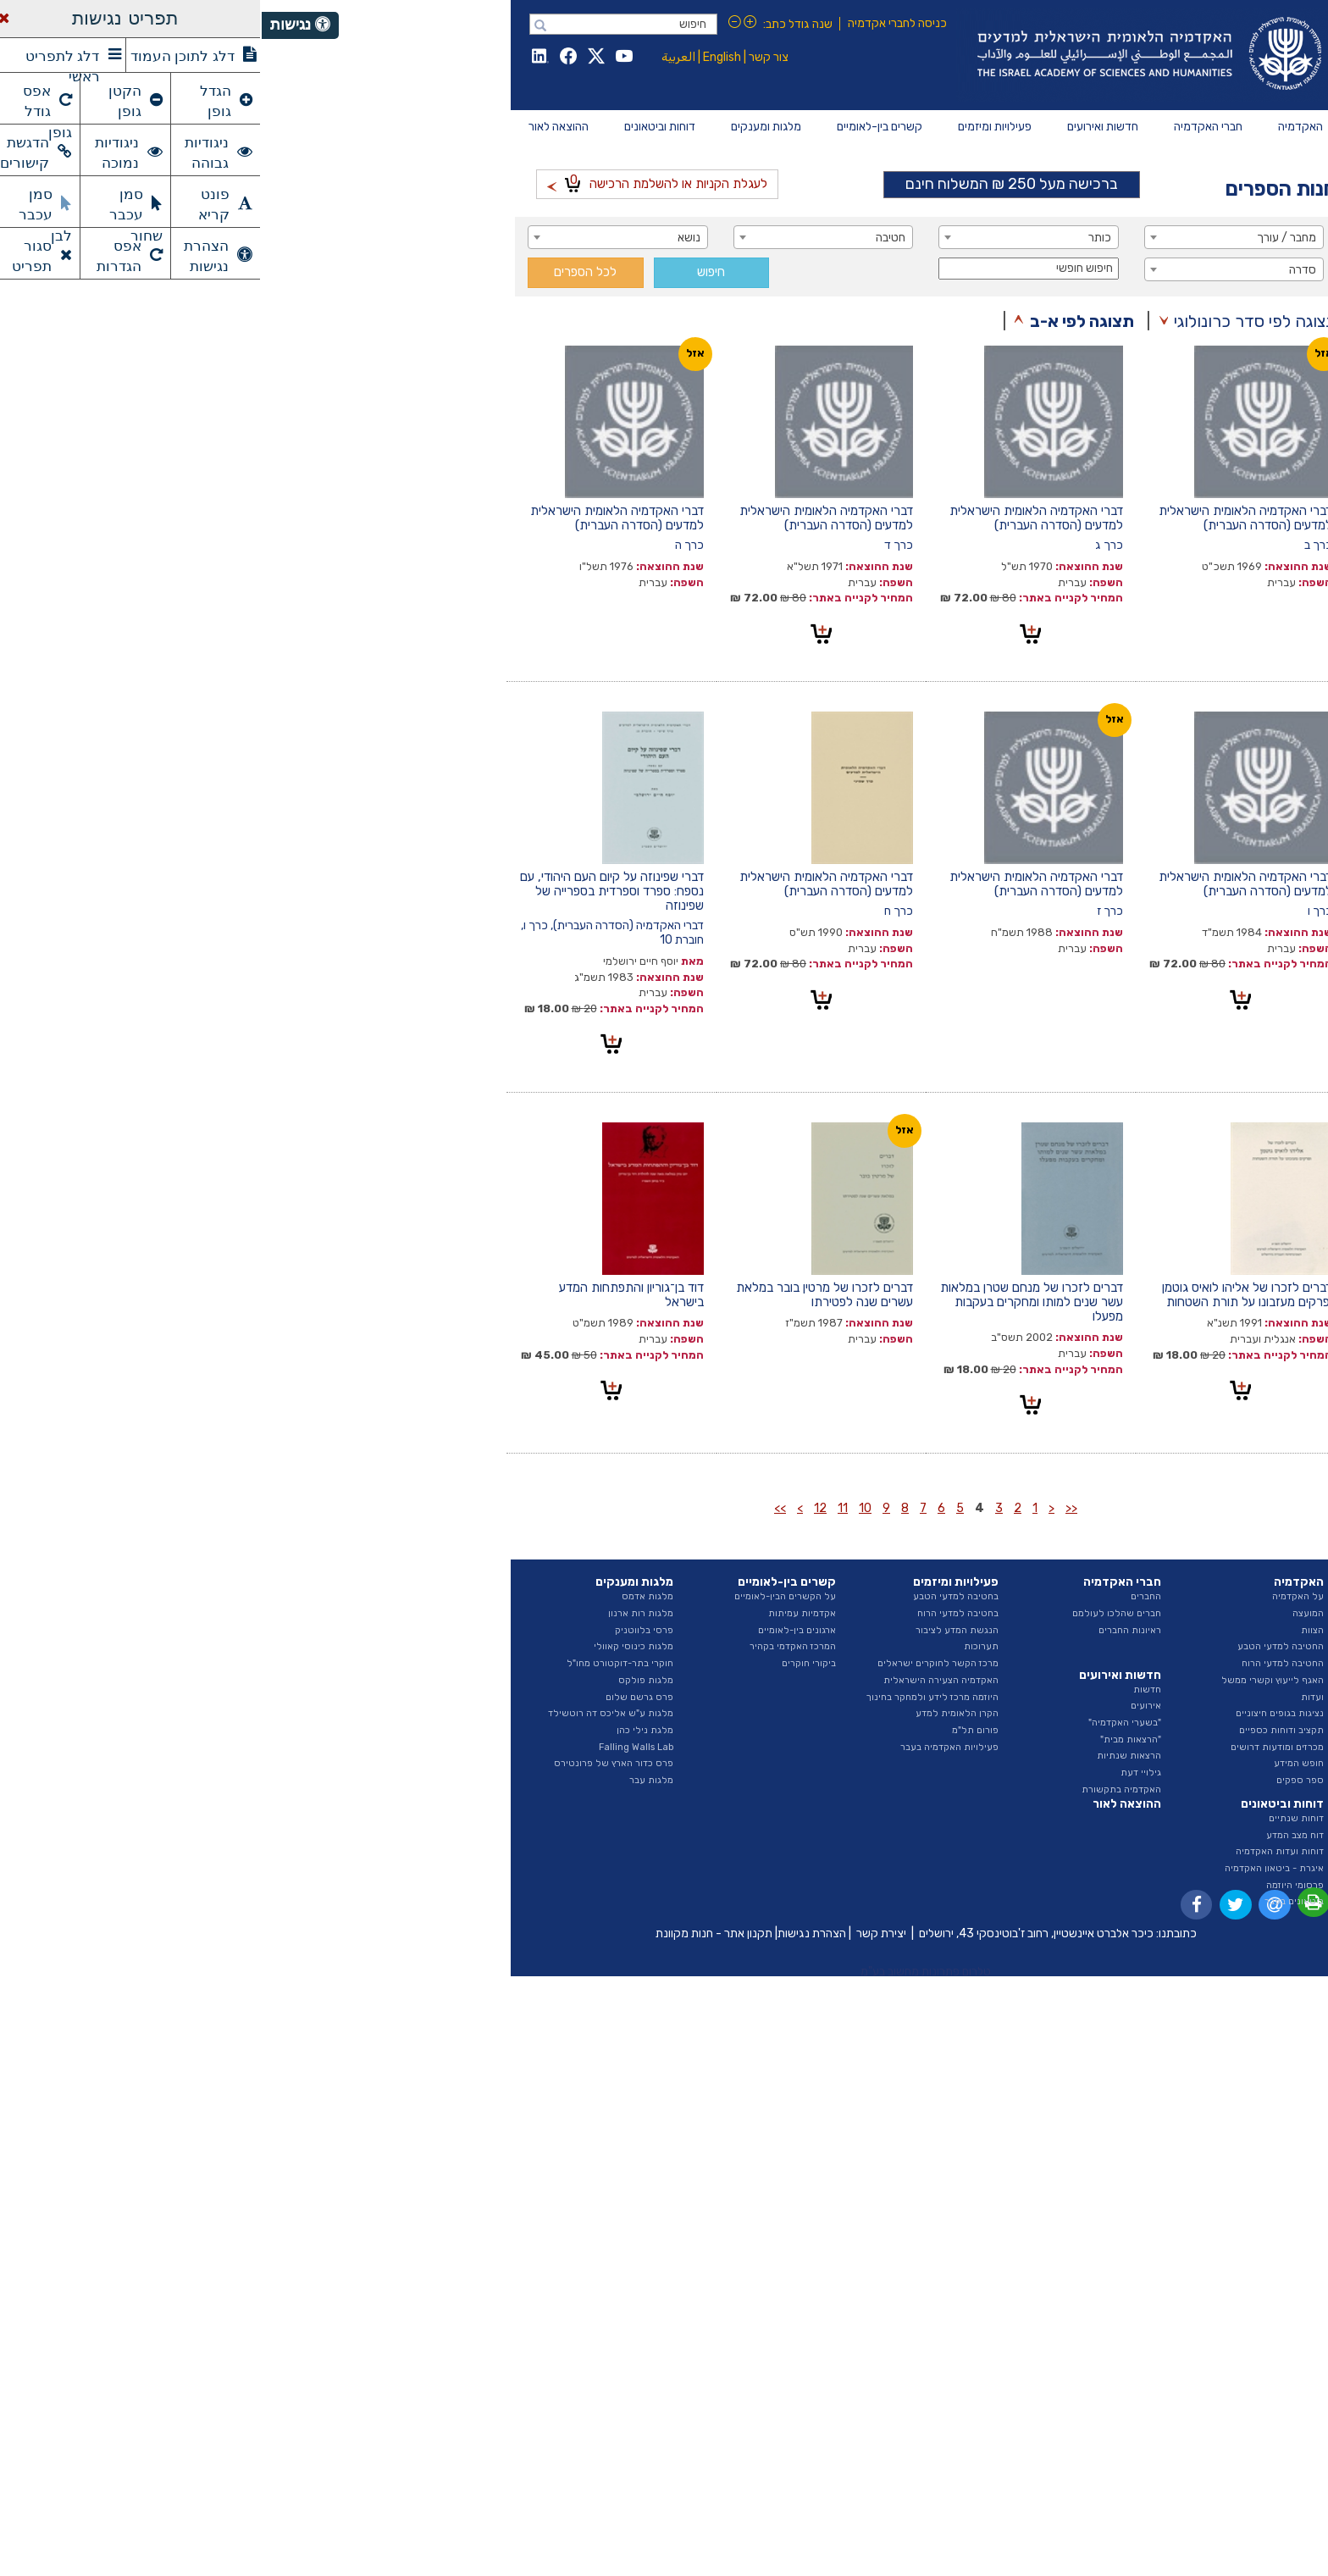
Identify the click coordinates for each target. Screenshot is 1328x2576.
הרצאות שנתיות (867, 1755)
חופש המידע (1037, 1763)
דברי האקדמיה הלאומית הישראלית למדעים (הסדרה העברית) (984, 518)
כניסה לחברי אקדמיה (635, 23)
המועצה (1046, 1613)
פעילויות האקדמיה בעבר (688, 1747)
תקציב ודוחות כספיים (1019, 1730)
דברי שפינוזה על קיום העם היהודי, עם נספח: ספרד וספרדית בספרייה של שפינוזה (350, 891)
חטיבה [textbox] (629, 237)
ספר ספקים (1038, 1780)
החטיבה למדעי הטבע (1019, 1646)
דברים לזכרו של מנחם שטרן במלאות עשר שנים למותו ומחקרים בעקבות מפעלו (769, 1302)
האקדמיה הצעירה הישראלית (679, 1680)
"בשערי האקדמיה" (863, 1722)
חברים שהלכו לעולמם (855, 1613)
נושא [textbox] (427, 237)
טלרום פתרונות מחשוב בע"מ (664, 1971)
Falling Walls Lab (374, 1747)
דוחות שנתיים (1034, 1818)
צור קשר (507, 57)
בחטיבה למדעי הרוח (696, 1613)
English (460, 57)
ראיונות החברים (868, 1630)
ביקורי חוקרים (547, 1663)
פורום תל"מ (713, 1730)
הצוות (1050, 1630)
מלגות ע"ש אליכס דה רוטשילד (349, 1713)
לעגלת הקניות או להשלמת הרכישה (395, 181)
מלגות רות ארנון (379, 1613)
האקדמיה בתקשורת (859, 1789)
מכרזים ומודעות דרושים (1015, 1747)
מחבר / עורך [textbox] (1024, 237)
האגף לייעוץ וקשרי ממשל (1011, 1680)
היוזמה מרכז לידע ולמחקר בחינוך (671, 1697)
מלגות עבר (390, 1780)
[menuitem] (1039, 127)
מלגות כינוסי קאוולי (372, 1646)
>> (518, 1508)
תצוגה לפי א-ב (820, 321)
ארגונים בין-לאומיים (535, 1630)
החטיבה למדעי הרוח (1021, 1663)
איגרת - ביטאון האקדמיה (1012, 1868)
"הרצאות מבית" (868, 1739)
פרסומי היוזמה (1033, 1885)
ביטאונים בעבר (1032, 1901)
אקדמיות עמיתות (540, 1613)
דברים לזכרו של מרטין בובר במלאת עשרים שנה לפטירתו (562, 1295)
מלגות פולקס (384, 1680)
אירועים (884, 1705)
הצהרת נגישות (550, 1933)
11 (581, 1508)
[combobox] (973, 237)
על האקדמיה (1036, 1596)
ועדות (1050, 1697)
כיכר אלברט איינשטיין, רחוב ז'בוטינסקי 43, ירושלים (774, 1933)
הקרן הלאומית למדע (695, 1713)
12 (558, 1508)
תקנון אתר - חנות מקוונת (452, 1933)
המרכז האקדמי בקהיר (531, 1646)
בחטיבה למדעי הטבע (694, 1596)
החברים (884, 1596)
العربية (417, 57)
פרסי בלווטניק (382, 1630)
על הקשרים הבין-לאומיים (523, 1596)
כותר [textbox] (838, 237)
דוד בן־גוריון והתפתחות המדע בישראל (369, 1295)
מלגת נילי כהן (383, 1730)
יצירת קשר (620, 1933)
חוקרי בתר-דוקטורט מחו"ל (358, 1663)
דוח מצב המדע (1033, 1835)
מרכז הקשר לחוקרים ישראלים (676, 1663)
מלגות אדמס (386, 1596)
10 (603, 1508)
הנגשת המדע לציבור (695, 1630)
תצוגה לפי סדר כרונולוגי (993, 321)
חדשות (885, 1689)
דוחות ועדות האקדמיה (1018, 1851)
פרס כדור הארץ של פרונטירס (352, 1763)
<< (810, 1508)
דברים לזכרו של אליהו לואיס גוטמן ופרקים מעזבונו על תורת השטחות (985, 1295)
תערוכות (719, 1646)
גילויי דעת (879, 1772)
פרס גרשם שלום (378, 1697)
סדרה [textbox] (1040, 270)
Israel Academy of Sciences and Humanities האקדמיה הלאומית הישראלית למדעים (884, 55)
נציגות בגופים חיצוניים (1018, 1713)
